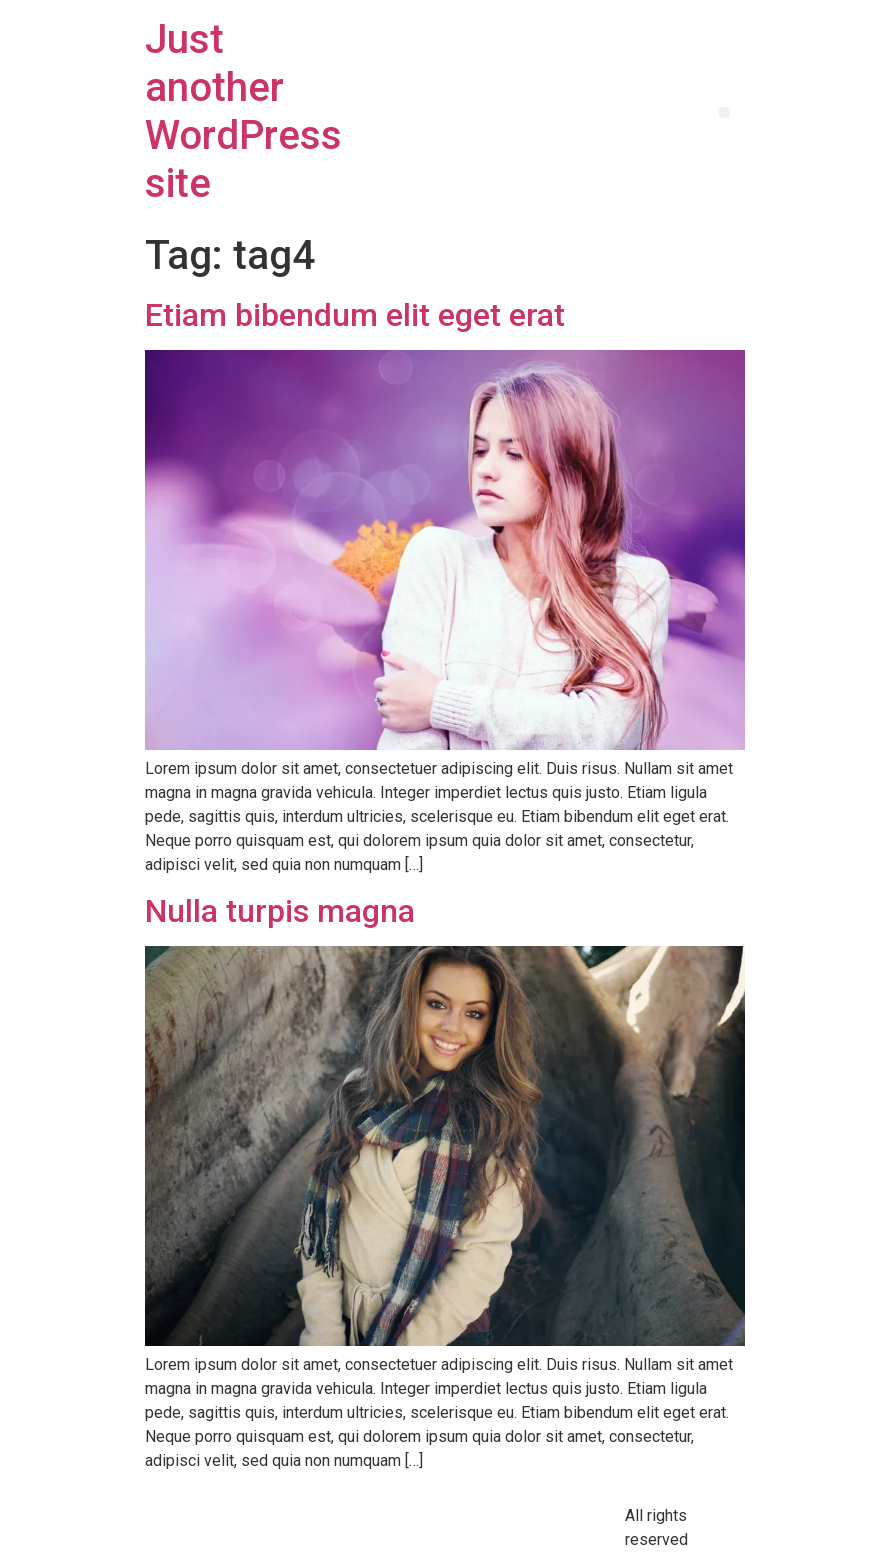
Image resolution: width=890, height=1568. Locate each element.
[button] (724, 112)
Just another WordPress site (243, 111)
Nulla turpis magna (280, 911)
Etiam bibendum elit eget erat (355, 315)
